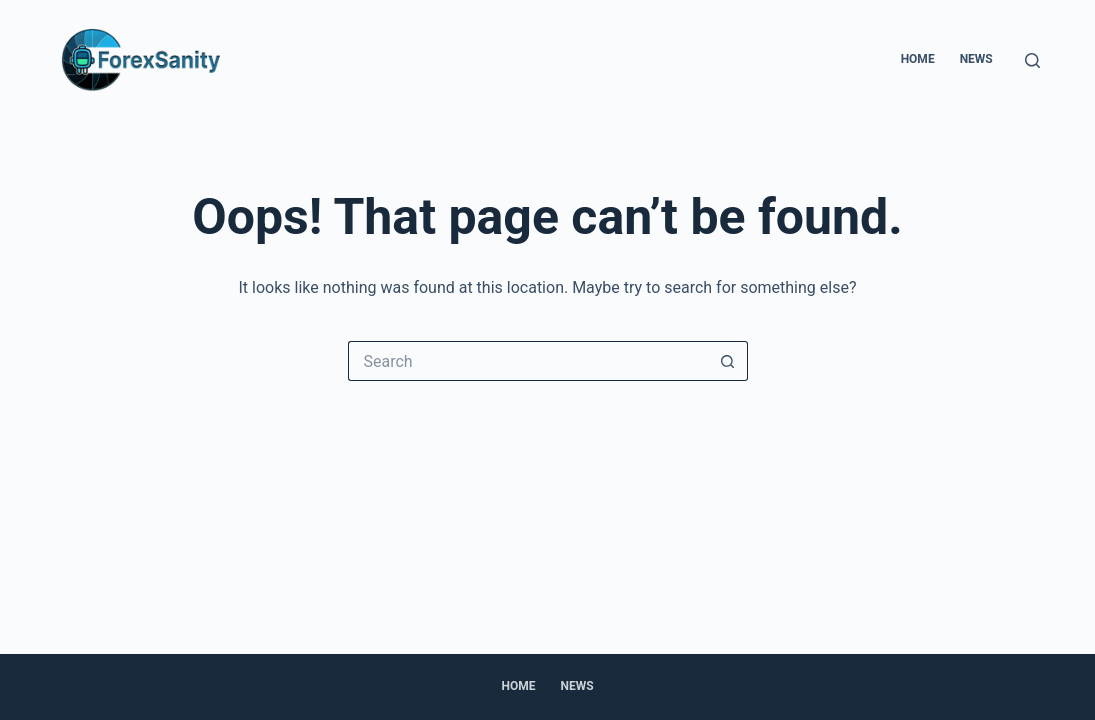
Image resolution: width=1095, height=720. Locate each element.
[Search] (1032, 60)
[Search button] (728, 361)
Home (918, 59)
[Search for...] (528, 361)
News (976, 59)
